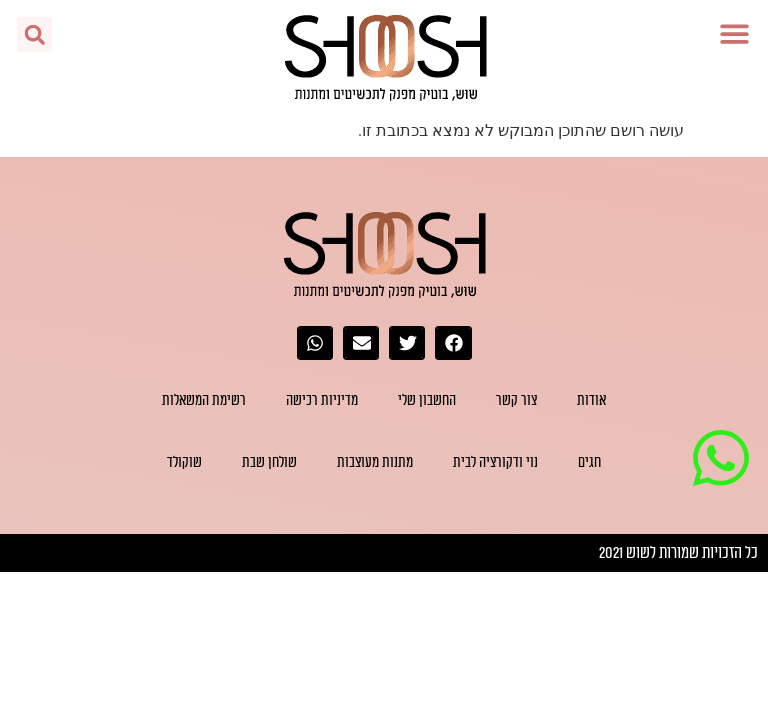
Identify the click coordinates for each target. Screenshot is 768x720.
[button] (735, 33)
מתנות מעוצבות (375, 462)
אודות (591, 400)
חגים (589, 462)
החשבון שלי (427, 400)
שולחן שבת (269, 462)
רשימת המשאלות (204, 400)
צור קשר (516, 400)
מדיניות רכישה (322, 400)
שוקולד (184, 462)
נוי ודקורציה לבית (495, 462)
